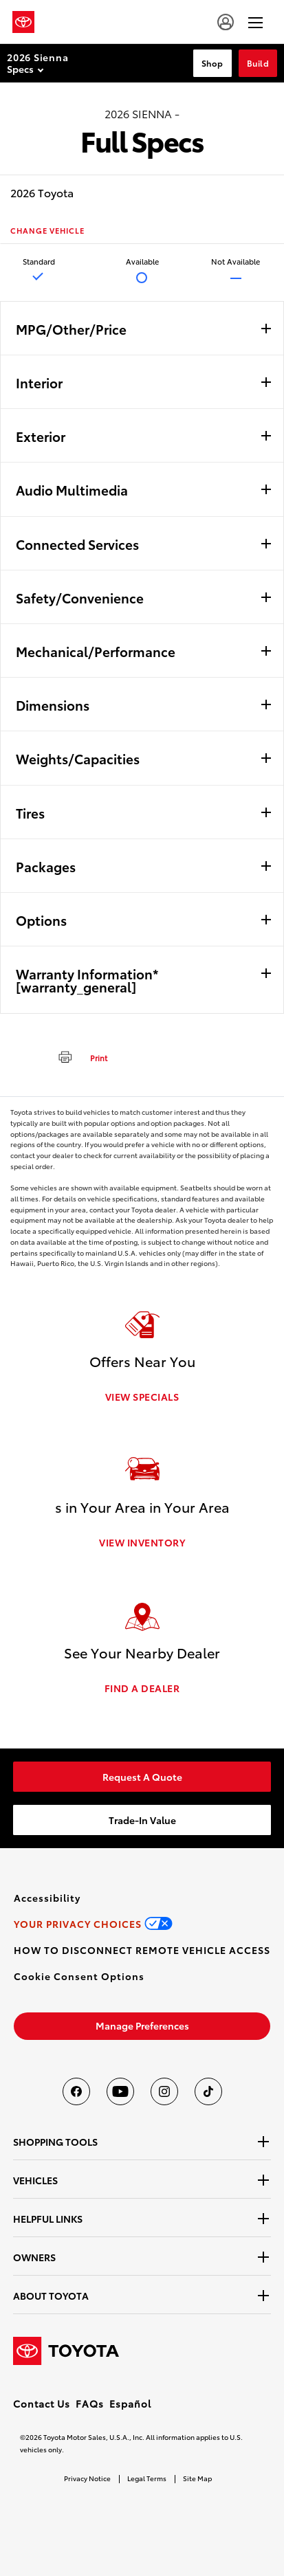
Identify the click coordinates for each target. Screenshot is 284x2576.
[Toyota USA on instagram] (164, 2091)
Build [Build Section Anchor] (258, 63)
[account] (225, 22)
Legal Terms (146, 2478)
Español (130, 2403)
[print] (77, 1056)
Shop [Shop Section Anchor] (212, 63)
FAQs (90, 2403)
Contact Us (41, 2403)
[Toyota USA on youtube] (120, 2091)
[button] (79, 1976)
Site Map (197, 2478)
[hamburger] (255, 22)
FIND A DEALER (142, 1688)
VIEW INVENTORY (142, 1542)
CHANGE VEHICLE (47, 230)
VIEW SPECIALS (142, 1396)
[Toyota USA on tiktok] (208, 2091)
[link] (142, 1777)
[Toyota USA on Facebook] (76, 2091)
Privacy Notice (87, 2478)
